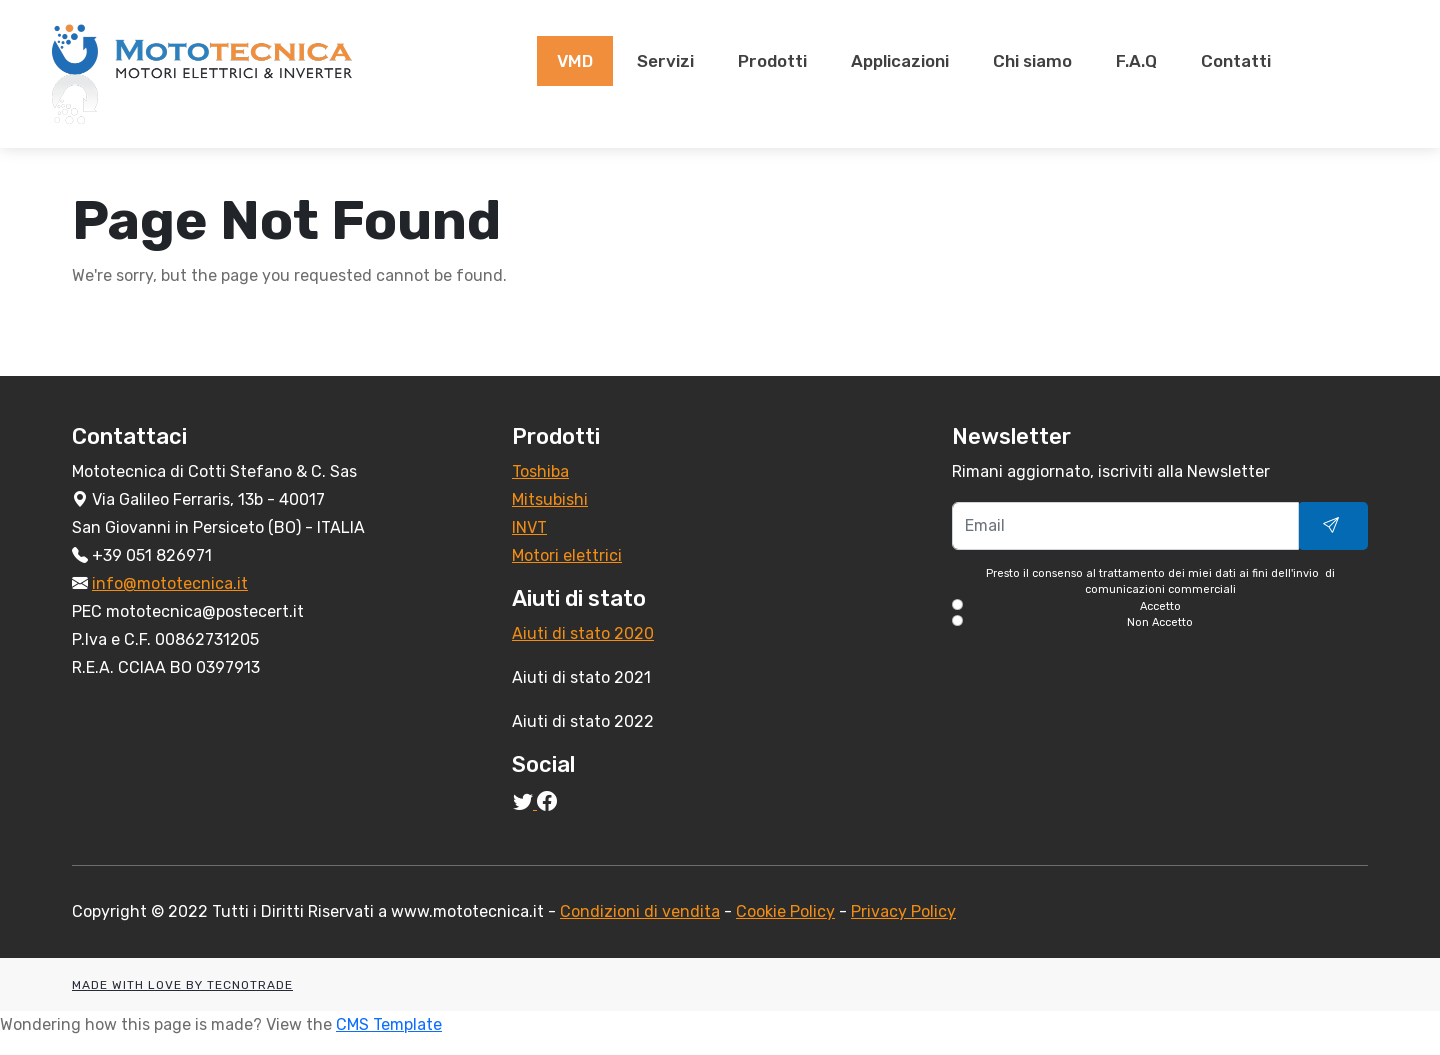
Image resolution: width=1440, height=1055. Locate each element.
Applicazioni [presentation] (900, 61)
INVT (529, 527)
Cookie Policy (785, 911)
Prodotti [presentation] (772, 61)
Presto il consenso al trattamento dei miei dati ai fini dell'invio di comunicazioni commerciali (1160, 599)
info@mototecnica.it (170, 583)
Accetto (1160, 606)
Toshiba (540, 471)
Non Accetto (1160, 622)
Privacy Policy (903, 911)
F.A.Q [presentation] (1136, 61)
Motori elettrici (567, 555)
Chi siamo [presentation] (1032, 61)
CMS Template (389, 1024)
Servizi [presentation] (665, 61)
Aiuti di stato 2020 (583, 633)
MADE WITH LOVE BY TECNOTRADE (182, 985)
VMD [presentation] (575, 61)
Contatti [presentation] (1236, 61)
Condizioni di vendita (640, 911)
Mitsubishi (550, 499)
